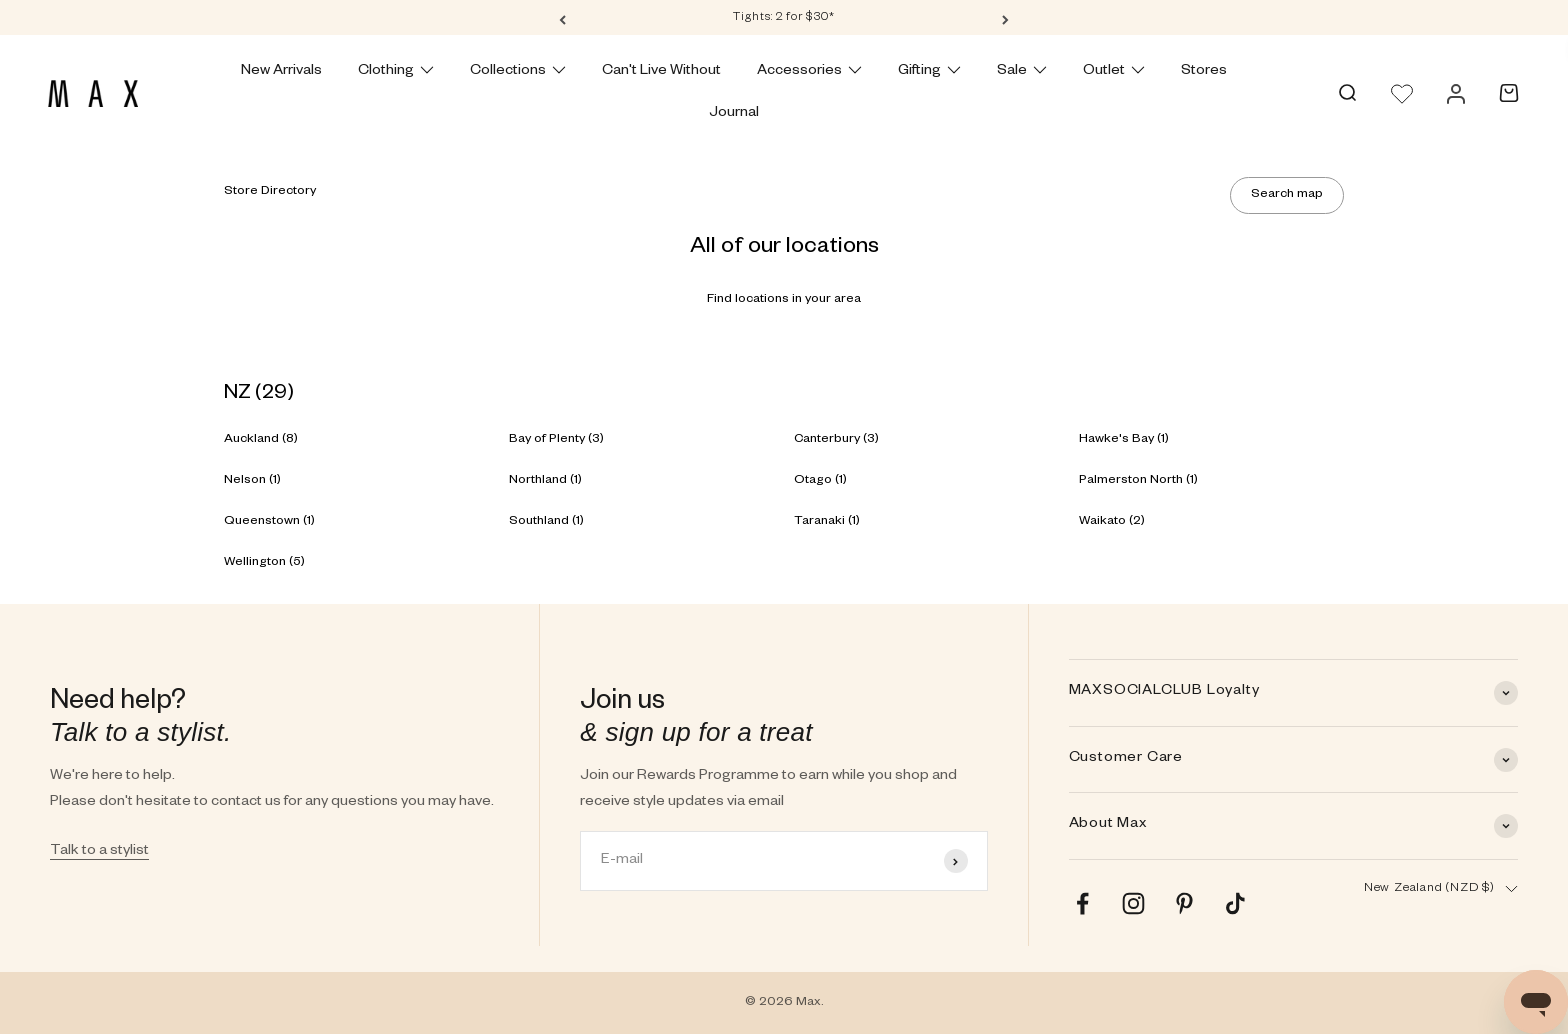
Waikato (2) (1112, 522)
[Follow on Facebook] (1082, 903)
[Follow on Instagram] (1133, 903)
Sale (1022, 71)
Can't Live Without (661, 72)
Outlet (1114, 71)
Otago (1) (820, 481)
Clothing (396, 71)
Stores (1204, 72)
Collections (518, 71)
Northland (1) (545, 481)
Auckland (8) (261, 440)
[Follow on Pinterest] (1184, 903)
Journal (734, 114)
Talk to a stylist (99, 852)
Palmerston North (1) (1138, 481)
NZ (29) (259, 395)
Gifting (929, 71)
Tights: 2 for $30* (784, 18)
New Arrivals (281, 72)
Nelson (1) (252, 481)
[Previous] (562, 18)
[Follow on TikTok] (1235, 903)
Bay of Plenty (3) (556, 440)
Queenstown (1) (269, 522)
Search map (1287, 195)
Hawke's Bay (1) (1124, 440)
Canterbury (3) (836, 440)
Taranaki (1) (827, 522)
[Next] (1005, 18)
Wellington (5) (264, 563)
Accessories (809, 71)
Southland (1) (546, 522)
